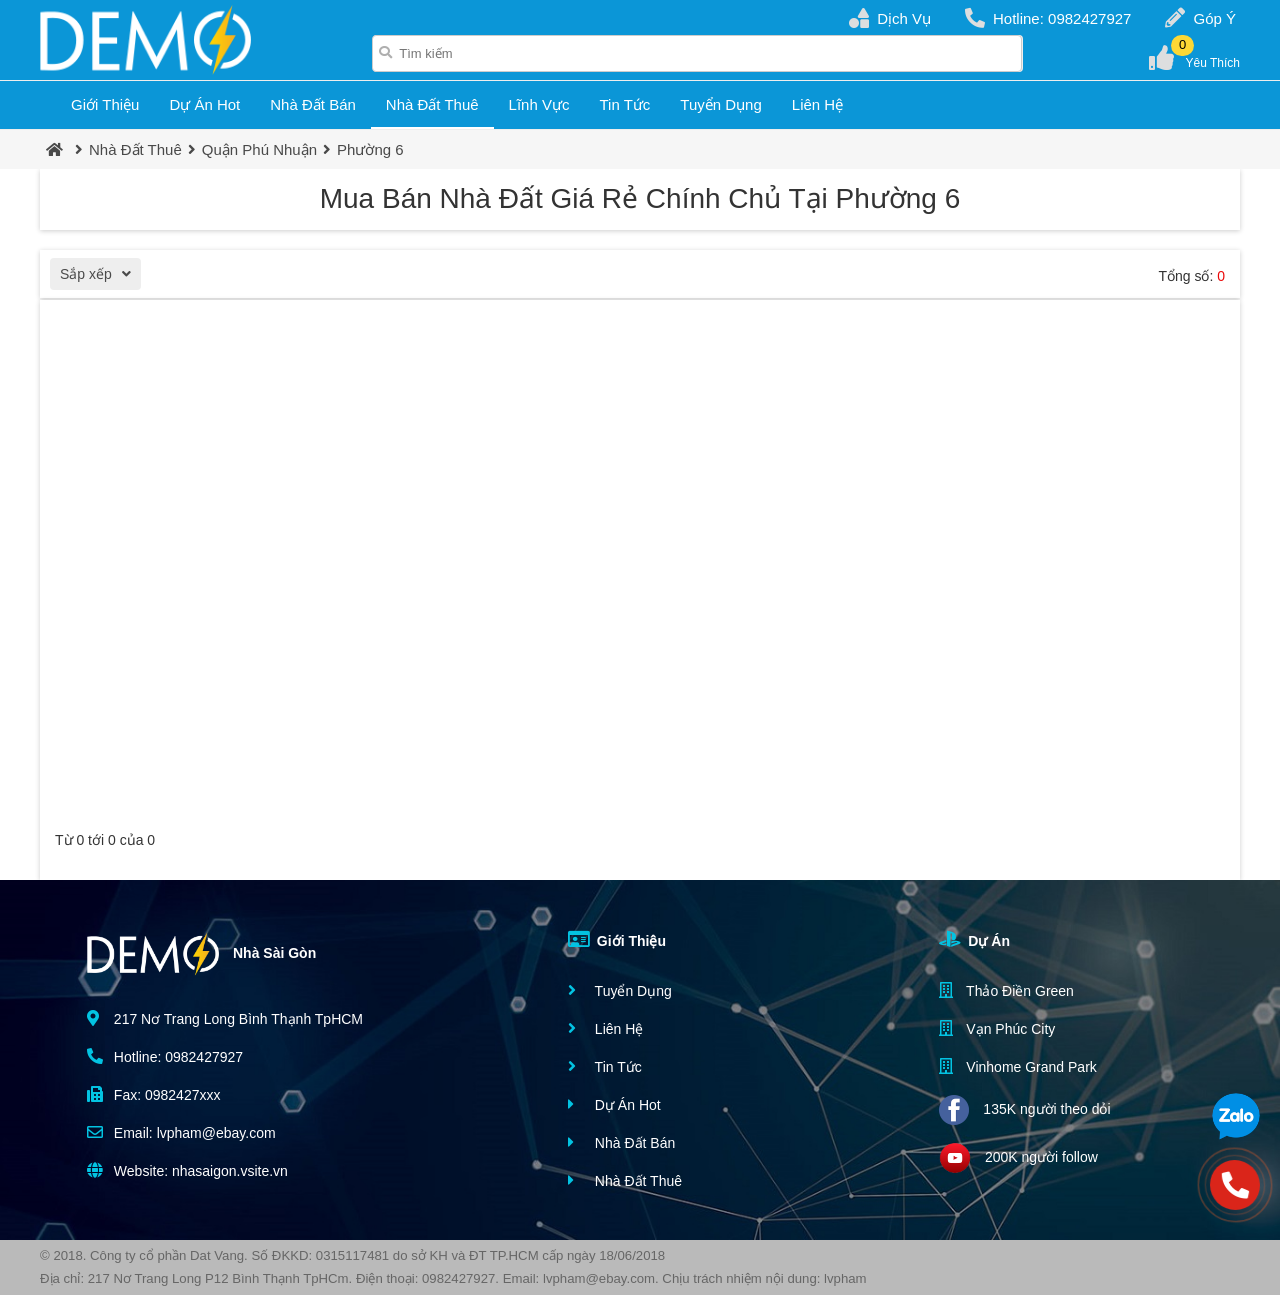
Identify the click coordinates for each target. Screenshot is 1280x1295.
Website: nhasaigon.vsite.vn (187, 1170)
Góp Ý (1200, 18)
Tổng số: (1191, 276)
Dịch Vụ (890, 18)
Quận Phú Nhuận (259, 149)
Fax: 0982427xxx (154, 1094)
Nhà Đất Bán (313, 104)
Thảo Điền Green (1006, 990)
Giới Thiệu (105, 104)
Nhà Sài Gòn (201, 954)
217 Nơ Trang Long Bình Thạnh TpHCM (225, 1018)
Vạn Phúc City (997, 1028)
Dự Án (974, 939)
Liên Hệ (817, 104)
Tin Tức (624, 104)
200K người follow (1018, 1158)
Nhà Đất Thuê (432, 104)
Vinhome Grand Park (1017, 1066)
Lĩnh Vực (539, 104)
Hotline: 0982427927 (1048, 18)
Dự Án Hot (204, 104)
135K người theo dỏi (1024, 1110)
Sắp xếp (100, 276)
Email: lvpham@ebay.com (181, 1132)
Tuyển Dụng (720, 104)
